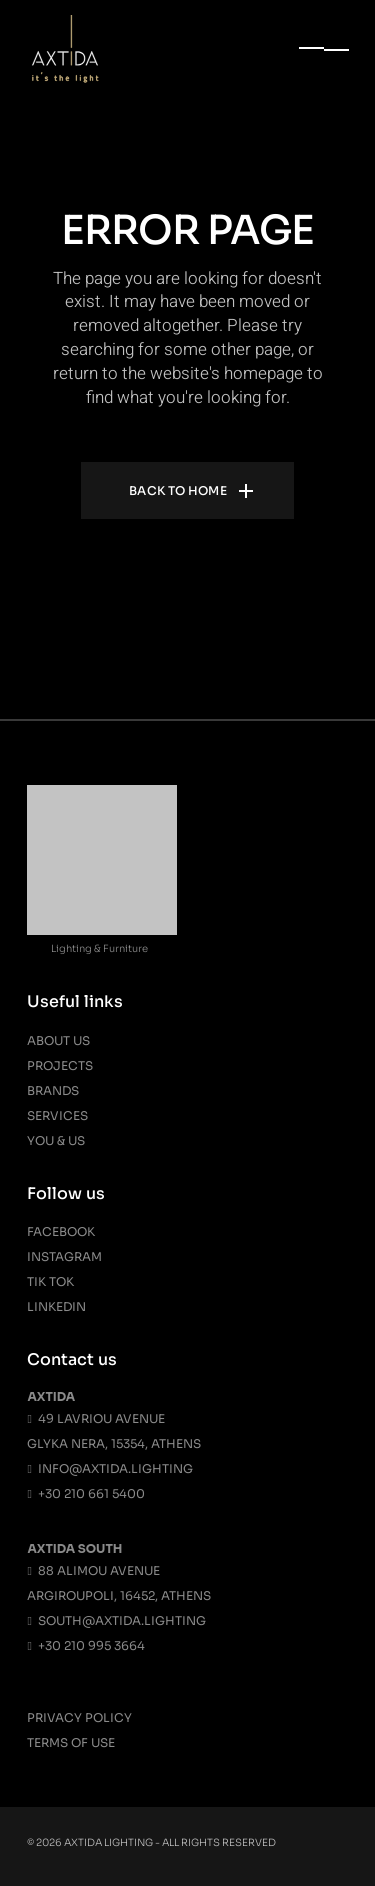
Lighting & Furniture (99, 948)
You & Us (56, 1140)
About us (58, 1040)
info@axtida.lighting (109, 1468)
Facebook (61, 1231)
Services (57, 1115)
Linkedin (56, 1306)
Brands (53, 1090)
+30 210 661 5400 (85, 1493)
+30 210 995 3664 (85, 1645)
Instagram (64, 1256)
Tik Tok (50, 1281)
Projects (60, 1065)
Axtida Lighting (108, 1842)
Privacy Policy (79, 1717)
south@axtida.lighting (116, 1620)
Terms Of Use (71, 1742)
